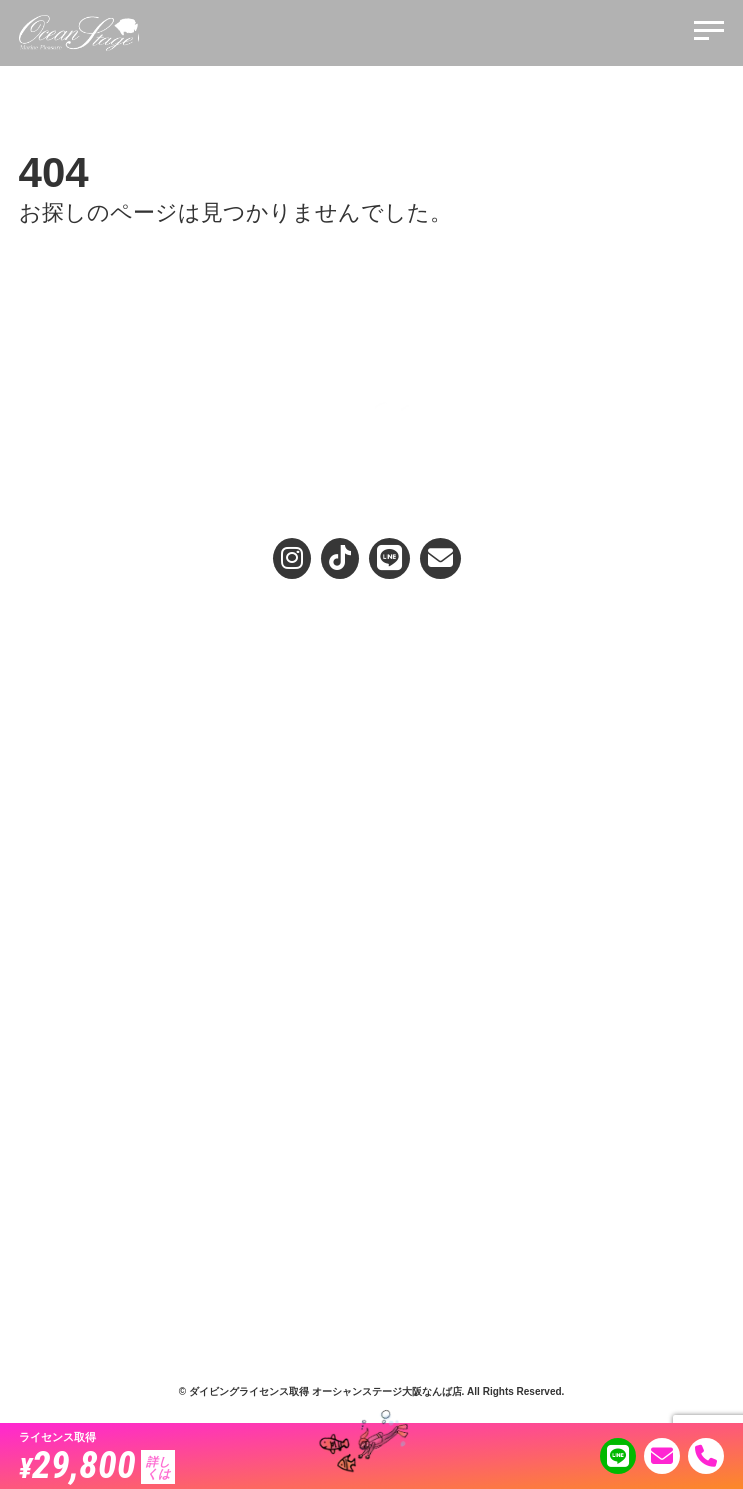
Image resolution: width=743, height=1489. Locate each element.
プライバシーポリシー (432, 1141)
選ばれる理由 (49, 633)
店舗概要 (43, 1164)
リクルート (49, 1210)
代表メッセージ (61, 1104)
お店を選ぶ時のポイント (74, 785)
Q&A (383, 1087)
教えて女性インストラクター (450, 998)
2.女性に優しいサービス (84, 680)
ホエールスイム (414, 869)
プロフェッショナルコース (91, 961)
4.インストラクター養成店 (90, 726)
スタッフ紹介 (55, 1081)
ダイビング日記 (414, 929)
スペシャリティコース (79, 892)
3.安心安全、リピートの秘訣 (96, 703)
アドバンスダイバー (73, 869)
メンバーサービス (67, 1187)
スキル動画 (402, 1021)
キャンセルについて (426, 1164)
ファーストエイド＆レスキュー (103, 915)
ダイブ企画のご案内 (426, 846)
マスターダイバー (67, 938)
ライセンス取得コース (432, 657)
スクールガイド (61, 846)
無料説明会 (397, 762)
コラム (390, 975)
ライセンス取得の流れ (432, 680)
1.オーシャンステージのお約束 (102, 657)
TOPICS (394, 952)
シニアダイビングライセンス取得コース (480, 726)
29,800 (97, 1464)
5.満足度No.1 (54, 749)
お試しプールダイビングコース (456, 703)
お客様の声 (397, 1057)
